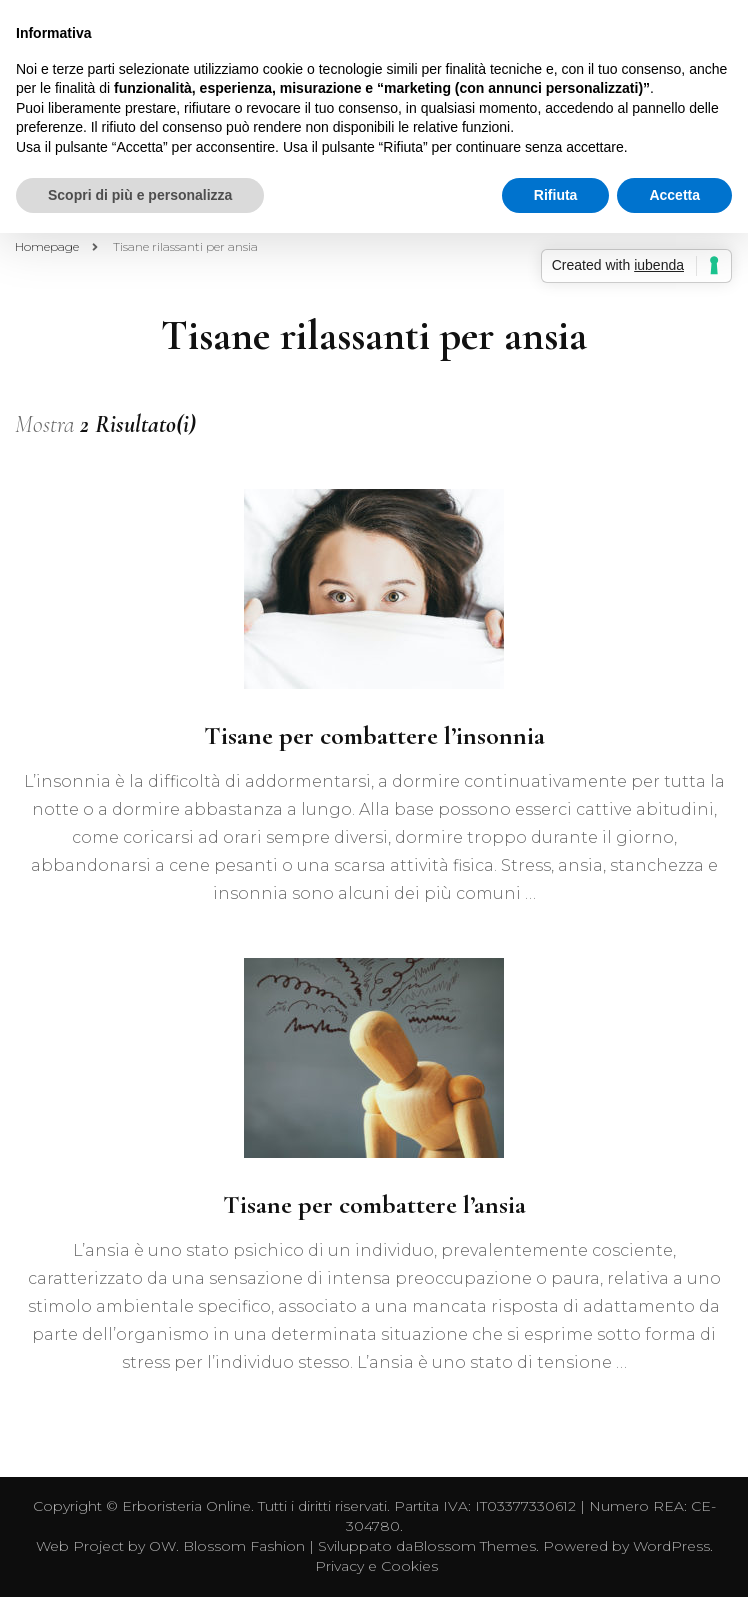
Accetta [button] (674, 195)
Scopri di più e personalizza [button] (140, 195)
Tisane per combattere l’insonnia (374, 735)
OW (162, 1546)
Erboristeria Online (186, 1506)
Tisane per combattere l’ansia (374, 1204)
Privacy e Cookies (376, 1566)
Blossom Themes (474, 1546)
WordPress (671, 1546)
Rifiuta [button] (556, 195)
